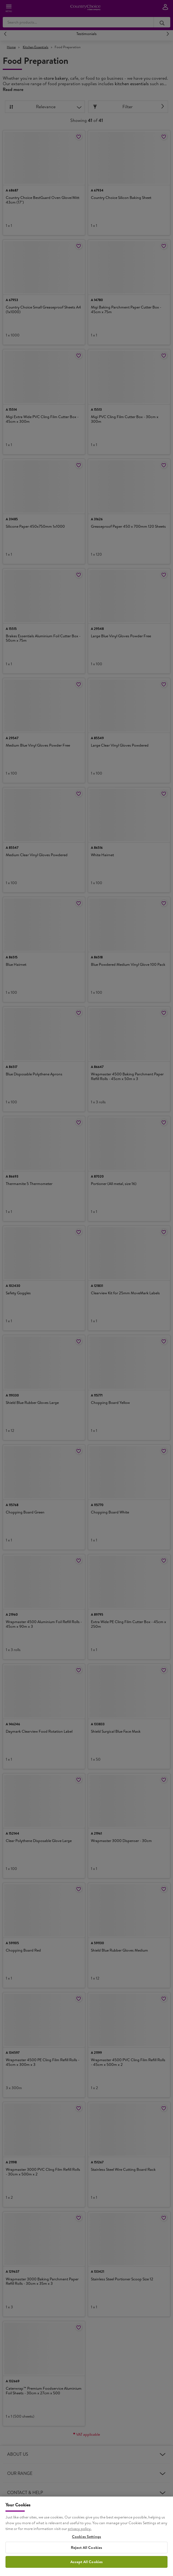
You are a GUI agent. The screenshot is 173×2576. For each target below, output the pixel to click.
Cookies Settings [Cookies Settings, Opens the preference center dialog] (86, 2563)
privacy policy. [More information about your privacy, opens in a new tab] (79, 2555)
